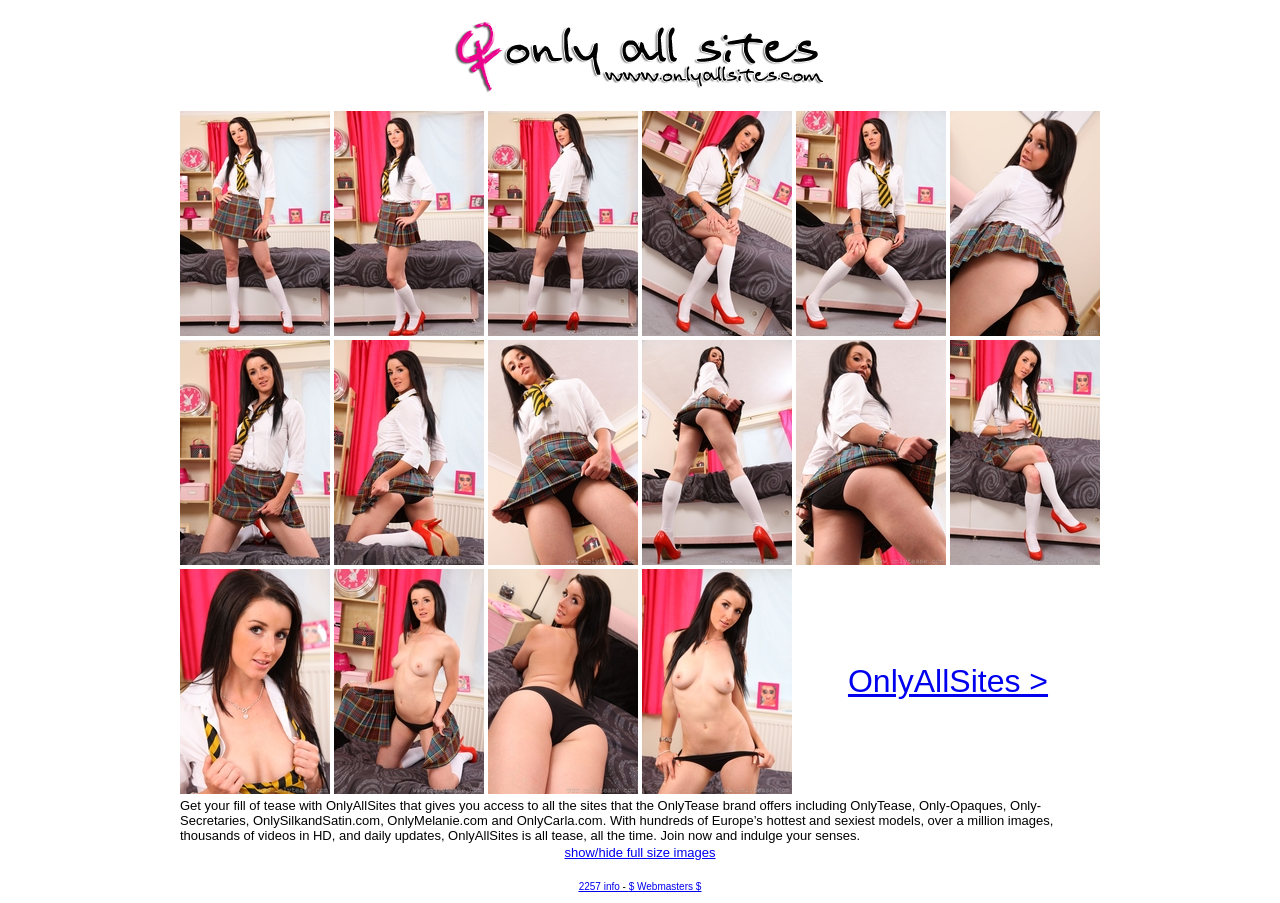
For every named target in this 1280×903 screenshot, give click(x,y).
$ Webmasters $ (665, 886)
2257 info (599, 886)
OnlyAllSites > (948, 681)
